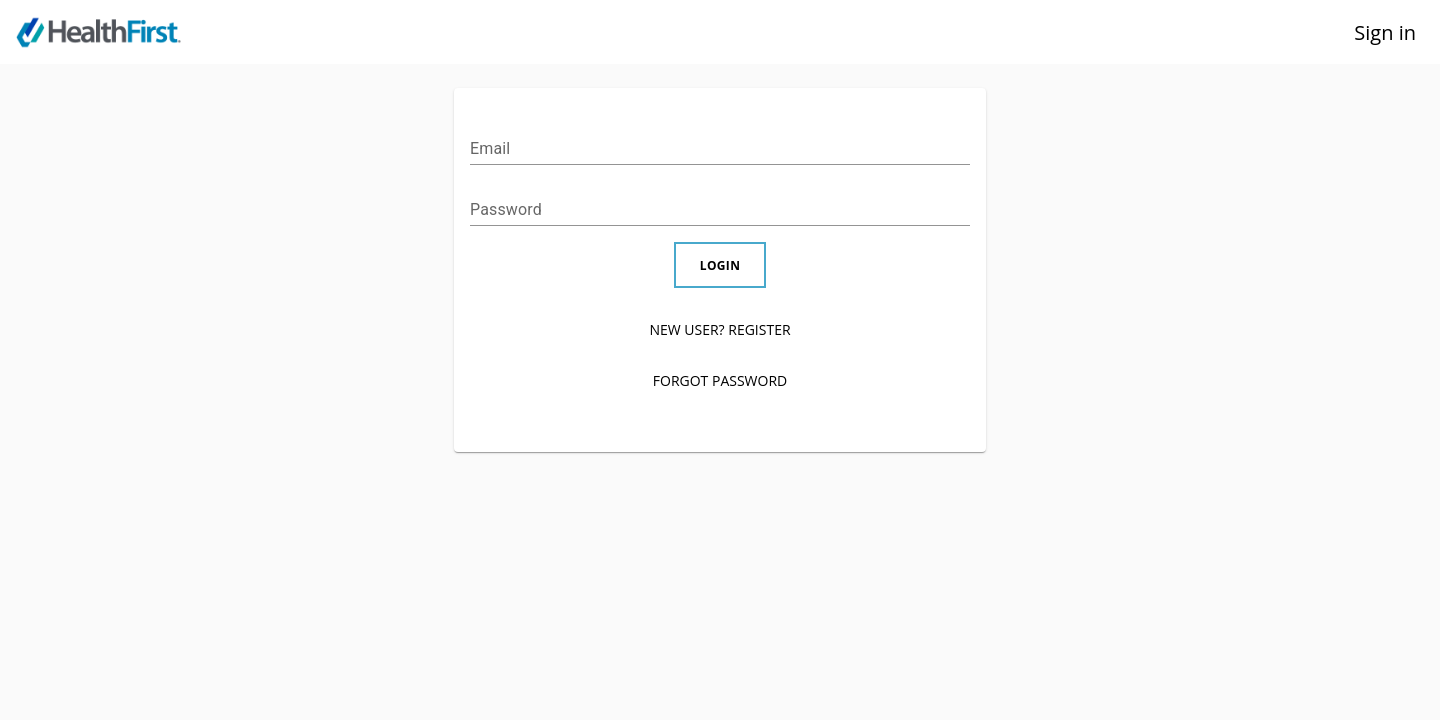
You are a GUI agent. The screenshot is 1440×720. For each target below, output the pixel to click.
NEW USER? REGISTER (719, 329)
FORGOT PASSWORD (720, 380)
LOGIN (720, 265)
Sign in (1385, 32)
